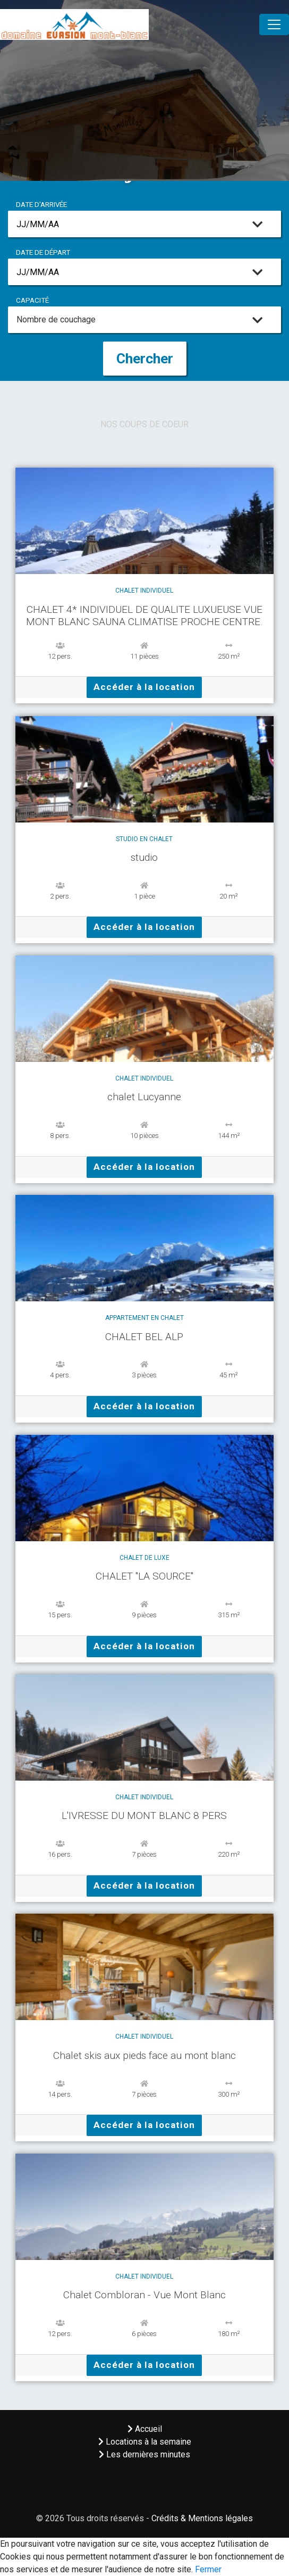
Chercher (144, 358)
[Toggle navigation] (274, 24)
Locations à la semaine (144, 2442)
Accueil (145, 2429)
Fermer (208, 2569)
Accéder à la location (144, 687)
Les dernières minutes (144, 2454)
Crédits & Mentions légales (202, 2518)
